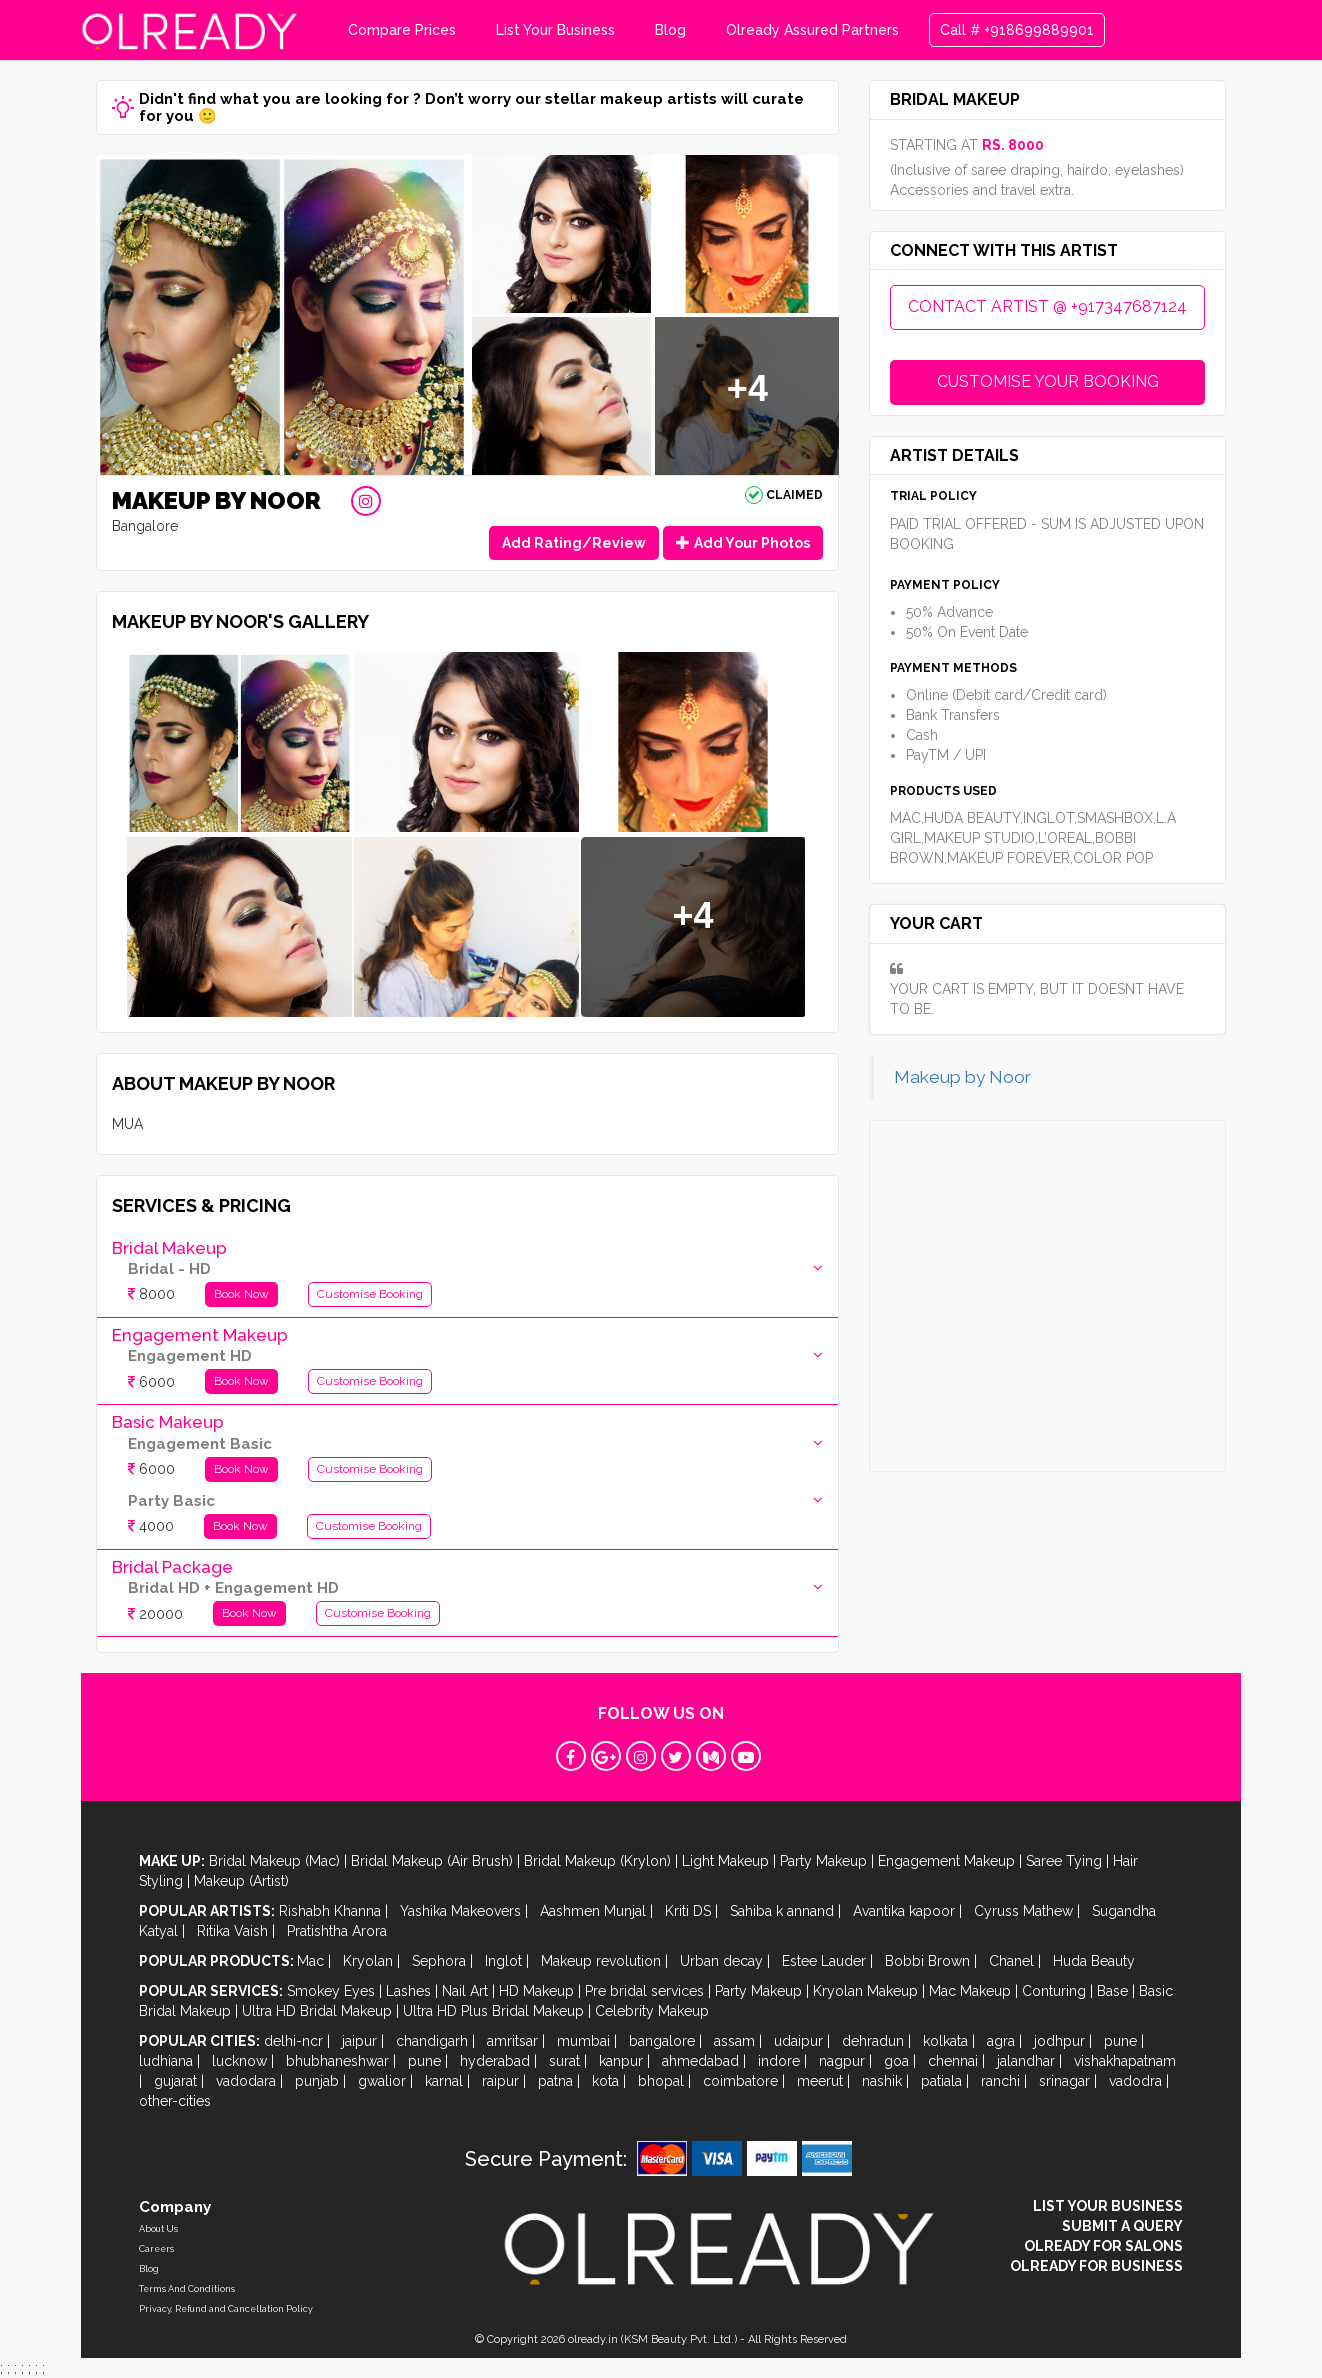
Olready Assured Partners (812, 30)
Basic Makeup (168, 1422)
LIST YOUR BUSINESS (1108, 2206)
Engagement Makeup (200, 1335)
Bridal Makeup (169, 1248)
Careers (156, 2249)
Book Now (241, 1294)
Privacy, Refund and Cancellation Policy (226, 2309)
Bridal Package (172, 1567)
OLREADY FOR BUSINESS (1096, 2266)
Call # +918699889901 (1017, 30)
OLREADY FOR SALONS (1103, 2246)
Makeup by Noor (962, 1077)
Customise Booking (370, 1294)
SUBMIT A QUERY (1122, 2226)
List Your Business (555, 30)
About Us (158, 2229)
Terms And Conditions (187, 2289)
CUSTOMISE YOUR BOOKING (1048, 381)
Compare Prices (402, 30)
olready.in (593, 2339)
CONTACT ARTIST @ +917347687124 (1047, 306)
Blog (670, 30)
